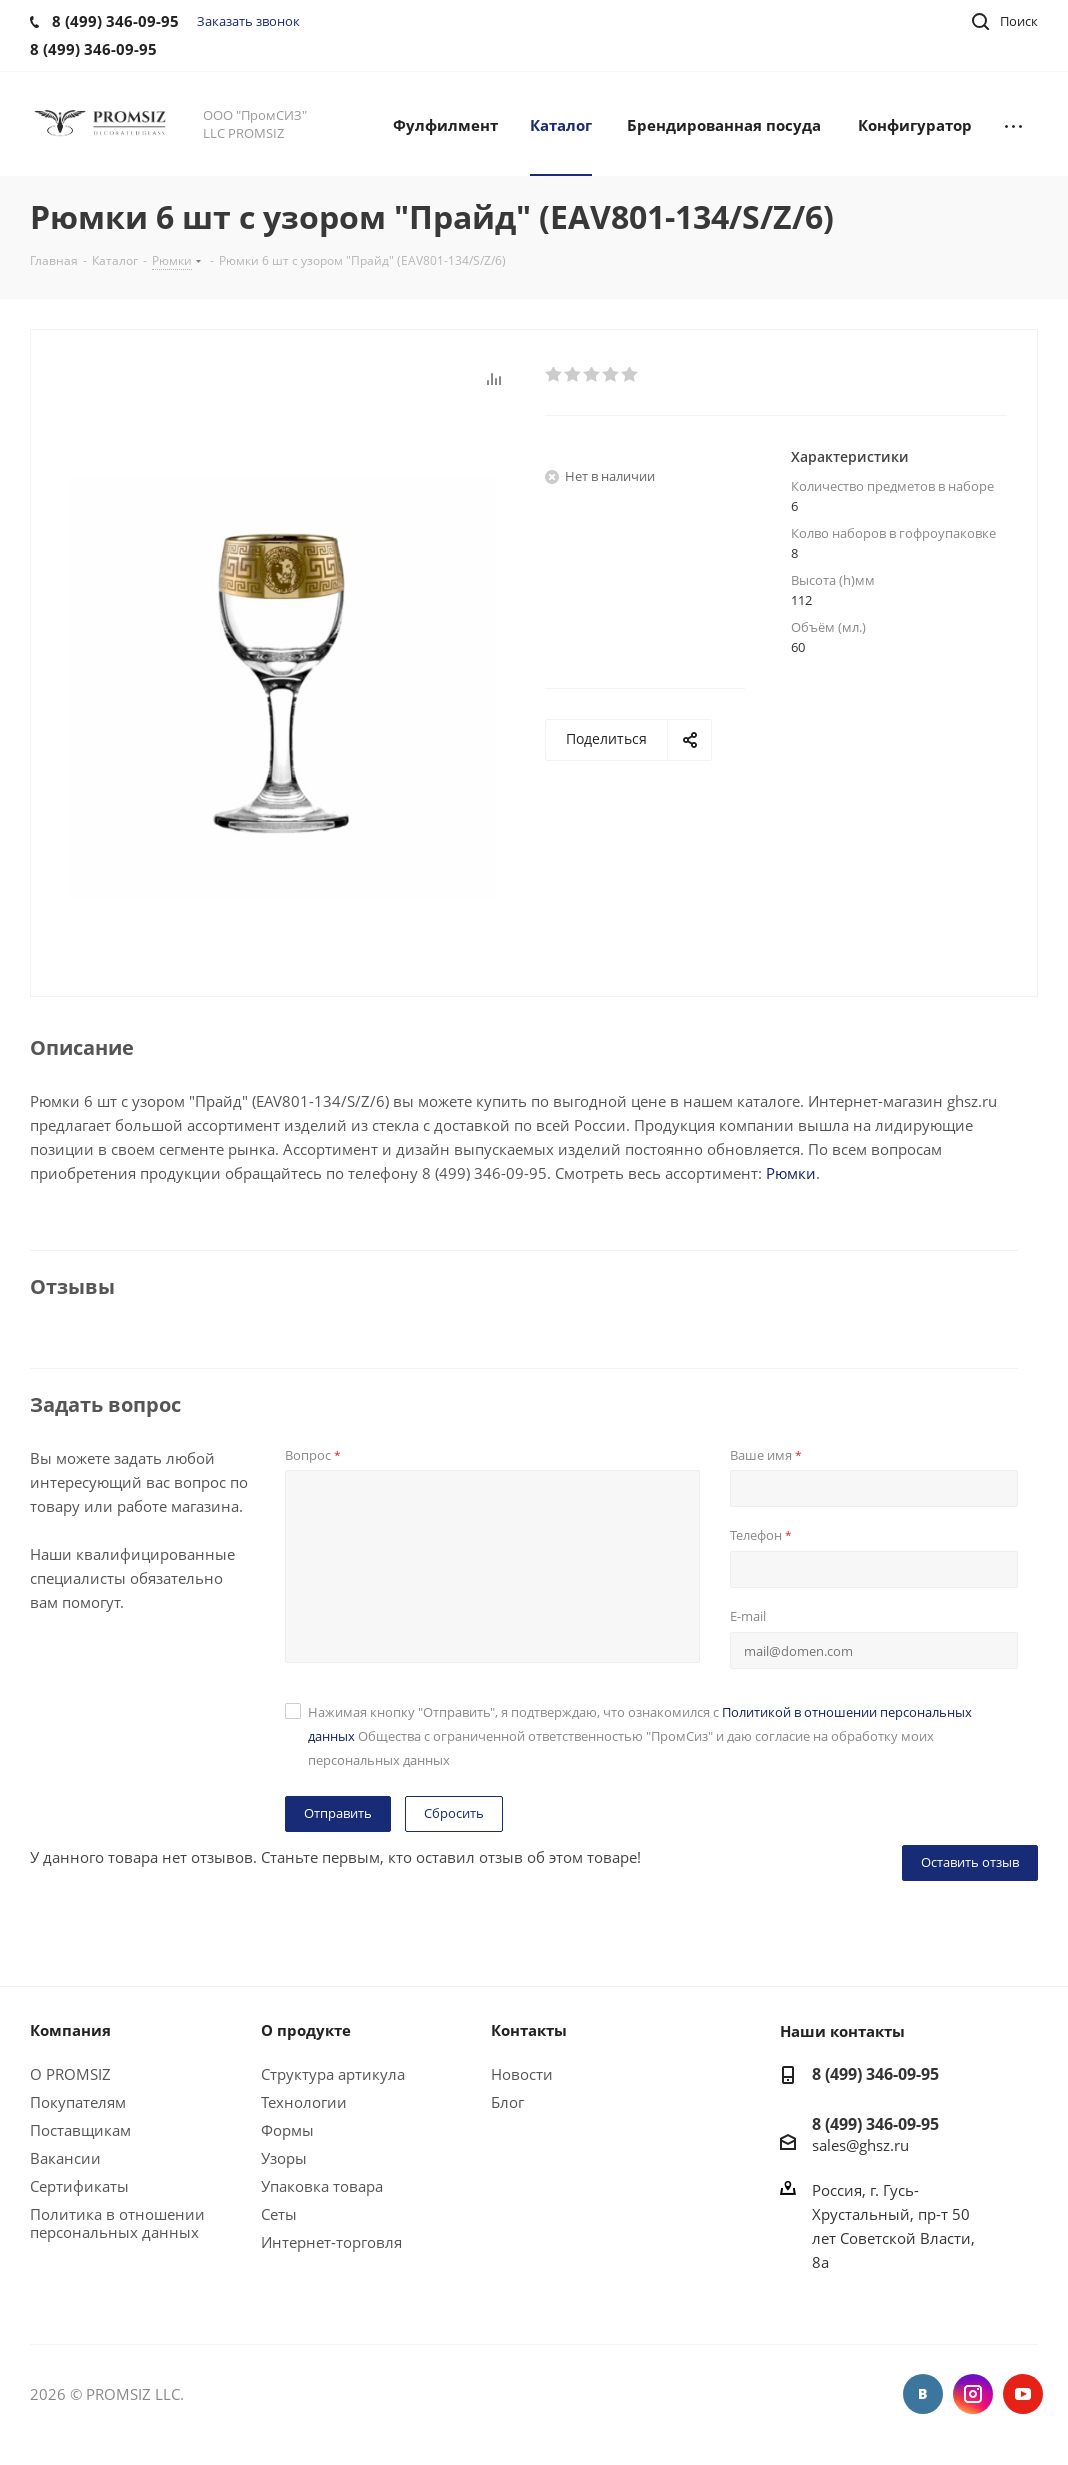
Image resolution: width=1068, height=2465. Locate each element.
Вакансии (65, 2158)
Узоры (284, 2158)
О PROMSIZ (70, 2074)
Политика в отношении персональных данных (117, 2223)
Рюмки (791, 1173)
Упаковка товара (322, 2186)
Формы (287, 2130)
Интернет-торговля (331, 2242)
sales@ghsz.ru (860, 2144)
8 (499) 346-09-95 (875, 2074)
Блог (507, 2102)
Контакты (529, 2030)
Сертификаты (79, 2186)
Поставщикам (80, 2130)
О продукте (306, 2030)
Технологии (304, 2102)
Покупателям (78, 2102)
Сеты (279, 2214)
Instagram (973, 2394)
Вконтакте (923, 2394)
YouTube (1023, 2394)
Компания (70, 2030)
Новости (522, 2074)
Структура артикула (333, 2074)
